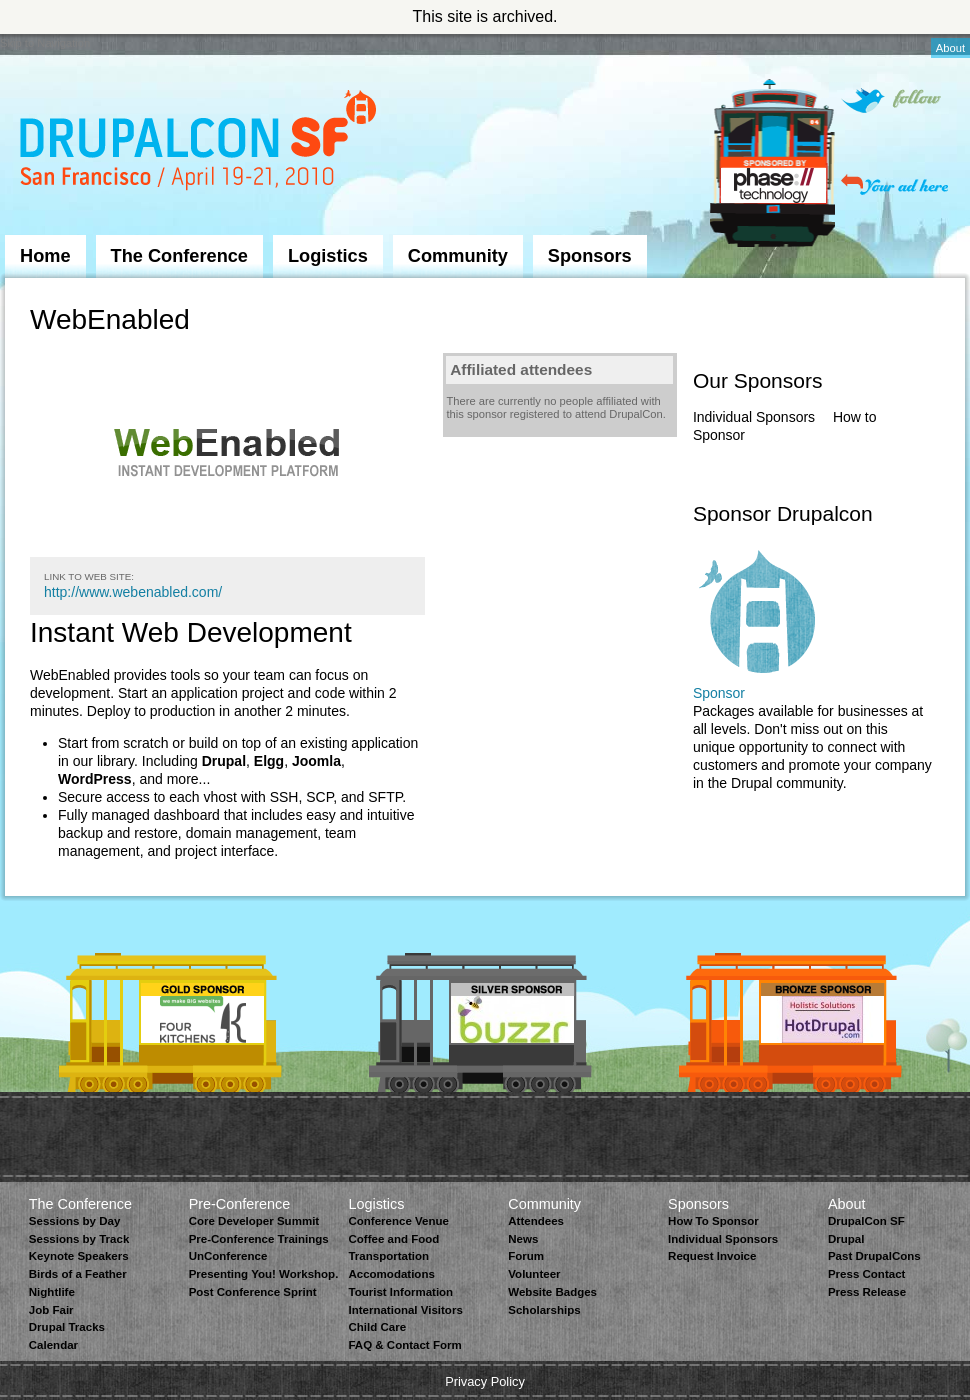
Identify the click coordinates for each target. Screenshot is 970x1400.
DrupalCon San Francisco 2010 (200, 143)
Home (45, 256)
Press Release (867, 1292)
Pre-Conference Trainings (259, 1239)
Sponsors (590, 256)
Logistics (328, 256)
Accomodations (391, 1274)
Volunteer (534, 1274)
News (523, 1239)
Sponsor (719, 693)
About (950, 48)
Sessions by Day (75, 1221)
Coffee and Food (393, 1239)
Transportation (388, 1256)
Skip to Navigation (45, 43)
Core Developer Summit (254, 1221)
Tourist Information (400, 1292)
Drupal (846, 1239)
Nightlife (52, 1292)
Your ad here (894, 184)
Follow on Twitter (891, 100)
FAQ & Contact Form (404, 1345)
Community (458, 256)
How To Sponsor (713, 1221)
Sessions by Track (79, 1239)
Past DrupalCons (874, 1256)
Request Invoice (712, 1256)
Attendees (536, 1221)
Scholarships (544, 1310)
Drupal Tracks (67, 1327)
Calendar (53, 1345)
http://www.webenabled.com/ (133, 592)
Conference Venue (398, 1221)
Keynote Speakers (79, 1256)
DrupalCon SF (866, 1221)
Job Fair (51, 1310)
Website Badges (552, 1292)
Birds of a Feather (78, 1274)
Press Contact (866, 1274)
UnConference (228, 1256)
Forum (526, 1256)
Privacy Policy (485, 1381)
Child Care (377, 1327)
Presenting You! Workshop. (264, 1274)
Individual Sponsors (754, 417)
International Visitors (405, 1310)
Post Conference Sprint (253, 1292)
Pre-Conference (240, 1204)
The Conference (179, 256)
